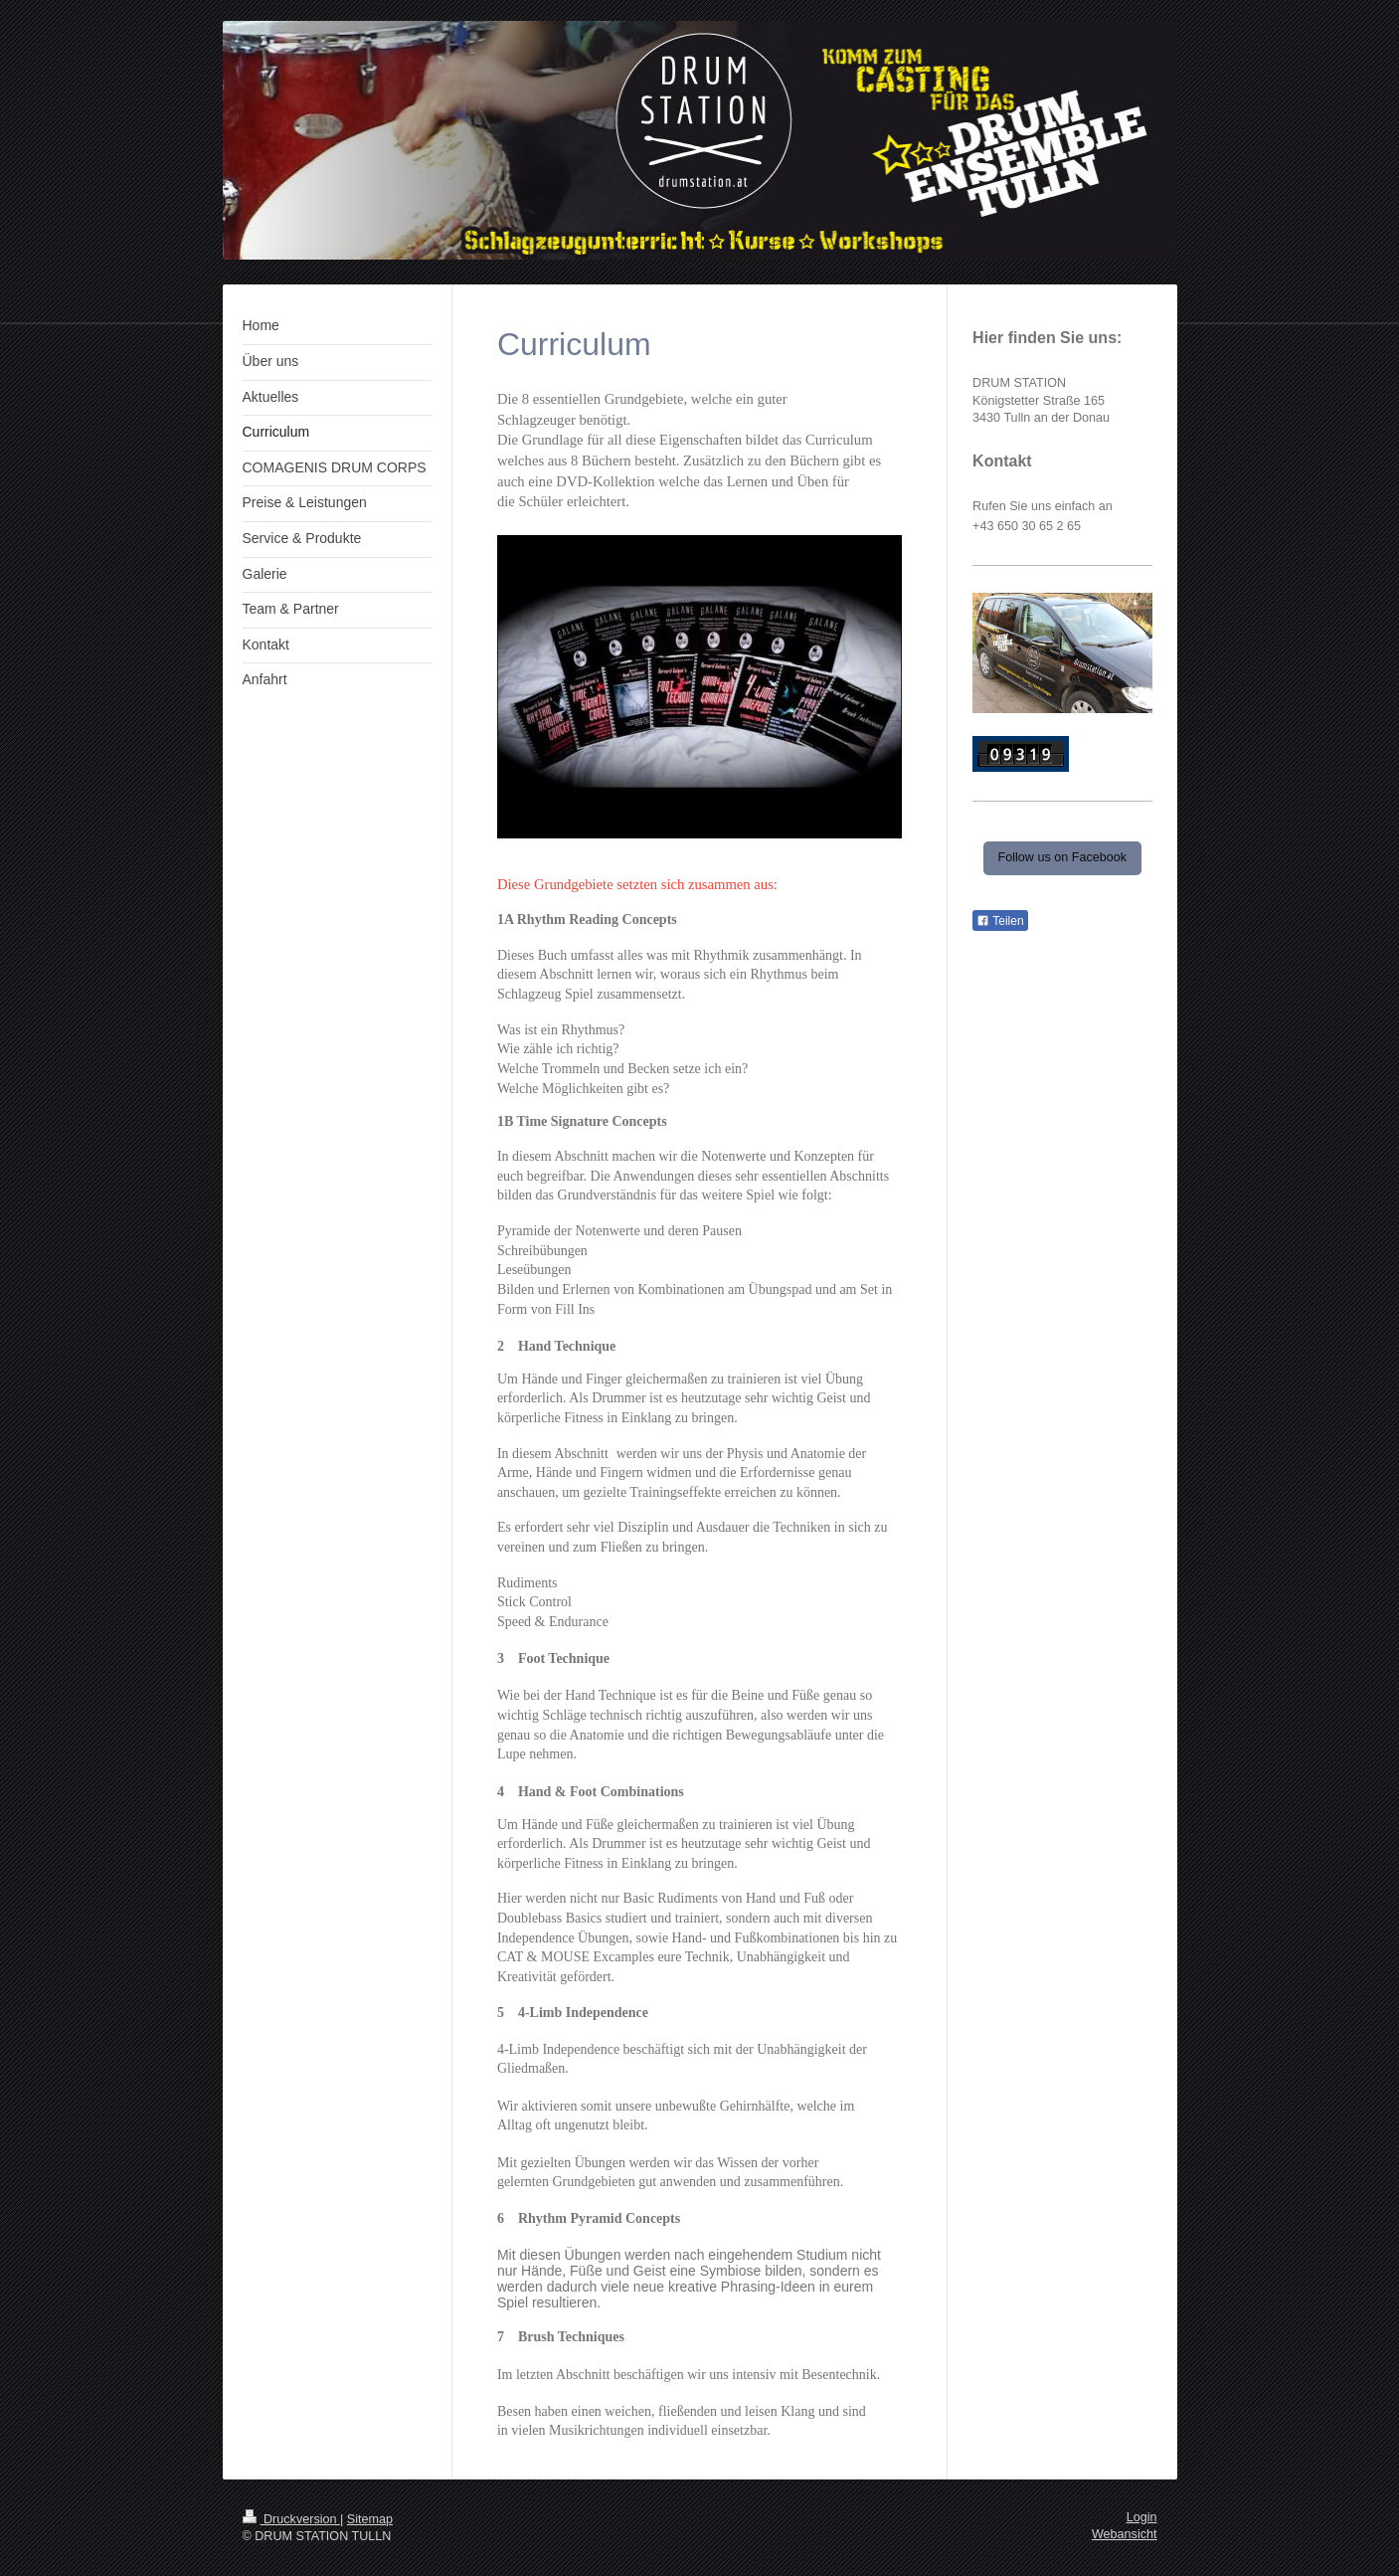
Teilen (999, 921)
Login (1142, 2517)
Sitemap (370, 2519)
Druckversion (291, 2519)
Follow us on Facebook (1063, 857)
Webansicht (1124, 2534)
